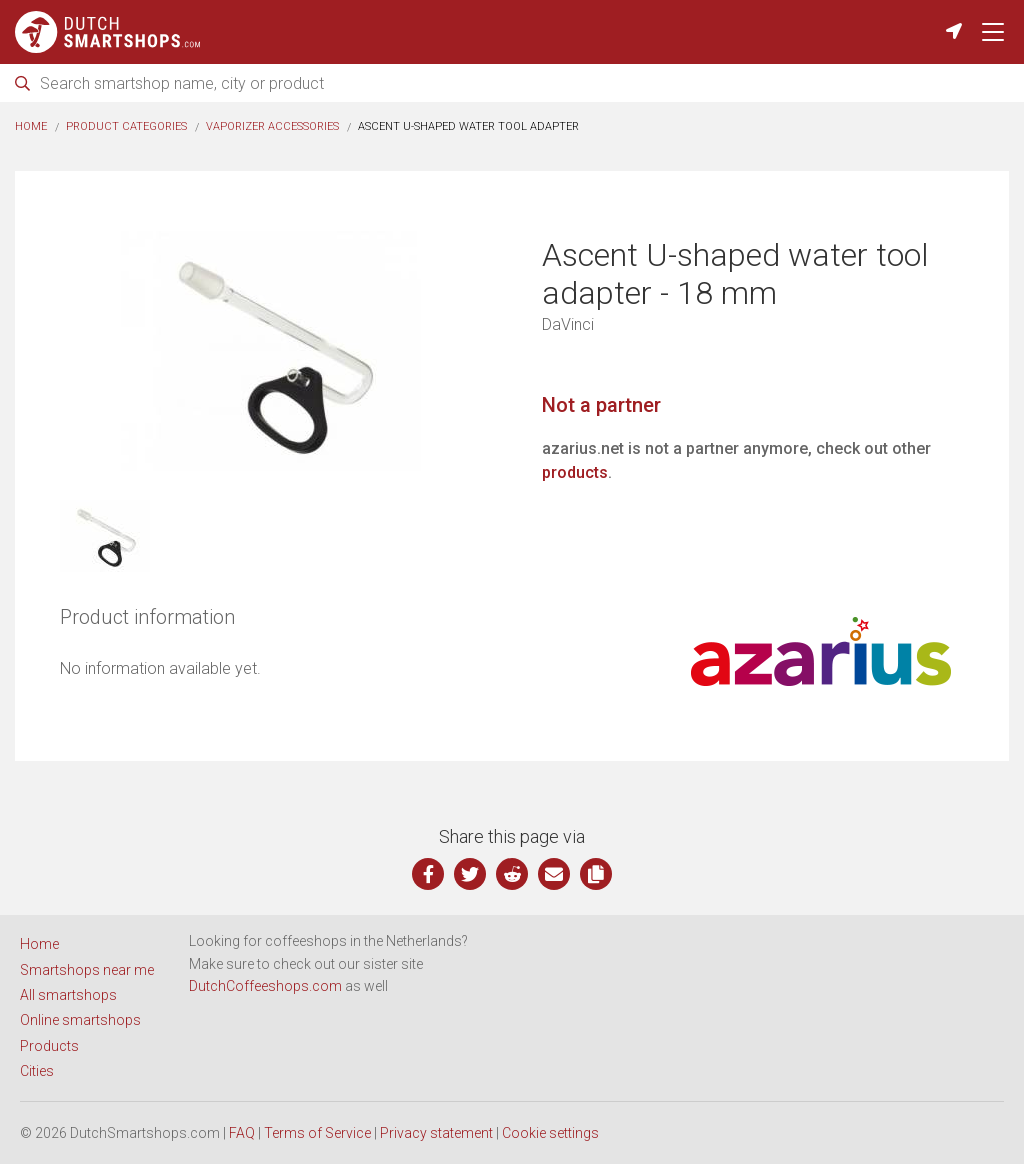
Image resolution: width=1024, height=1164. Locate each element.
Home (31, 126)
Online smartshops (80, 1020)
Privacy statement (436, 1133)
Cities (37, 1071)
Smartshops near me (87, 970)
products (575, 472)
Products (49, 1046)
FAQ (242, 1133)
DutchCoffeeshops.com (265, 986)
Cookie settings (550, 1133)
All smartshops (68, 995)
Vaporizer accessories (272, 126)
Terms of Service (317, 1133)
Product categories (126, 126)
